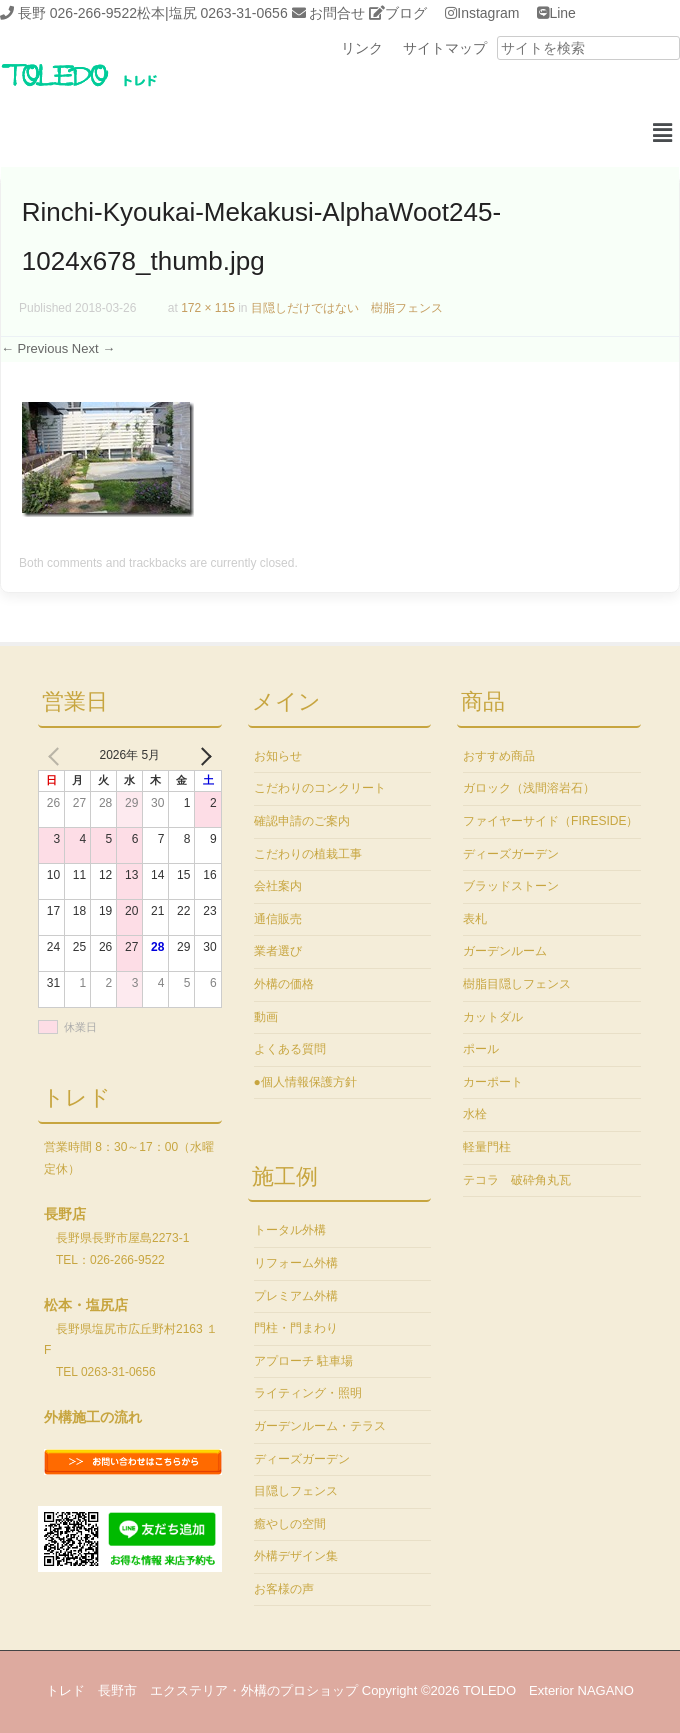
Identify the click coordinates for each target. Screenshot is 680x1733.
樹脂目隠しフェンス (517, 984)
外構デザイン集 (296, 1556)
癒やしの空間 (290, 1524)
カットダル (493, 1017)
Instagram (488, 13)
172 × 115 (208, 308)
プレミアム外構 (296, 1296)
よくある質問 (290, 1049)
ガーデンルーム (505, 951)
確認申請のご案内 (302, 821)
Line (562, 13)
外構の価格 (284, 984)
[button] (663, 134)
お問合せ (337, 13)
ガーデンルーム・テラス (320, 1426)
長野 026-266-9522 (77, 13)
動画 (266, 1017)
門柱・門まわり (296, 1328)
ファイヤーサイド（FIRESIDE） (550, 821)
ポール (481, 1049)
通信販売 (278, 919)
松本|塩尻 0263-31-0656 (212, 13)
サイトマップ (445, 48)
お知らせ (278, 756)
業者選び (278, 951)
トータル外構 (290, 1230)
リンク (362, 48)
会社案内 (278, 886)
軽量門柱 (487, 1147)
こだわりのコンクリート (320, 788)
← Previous (34, 348)
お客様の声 (284, 1589)
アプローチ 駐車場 (303, 1361)
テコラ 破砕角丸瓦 (517, 1180)
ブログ (406, 13)
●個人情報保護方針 (305, 1082)
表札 (475, 919)
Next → (93, 348)
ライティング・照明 (308, 1393)
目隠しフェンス (296, 1491)
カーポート (493, 1082)
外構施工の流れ (93, 1417)
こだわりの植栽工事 (308, 854)
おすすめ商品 (499, 756)
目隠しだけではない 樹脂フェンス (347, 308)
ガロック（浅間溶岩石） (529, 788)
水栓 (475, 1114)
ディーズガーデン (302, 1459)
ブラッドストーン (511, 886)
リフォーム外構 (296, 1263)
